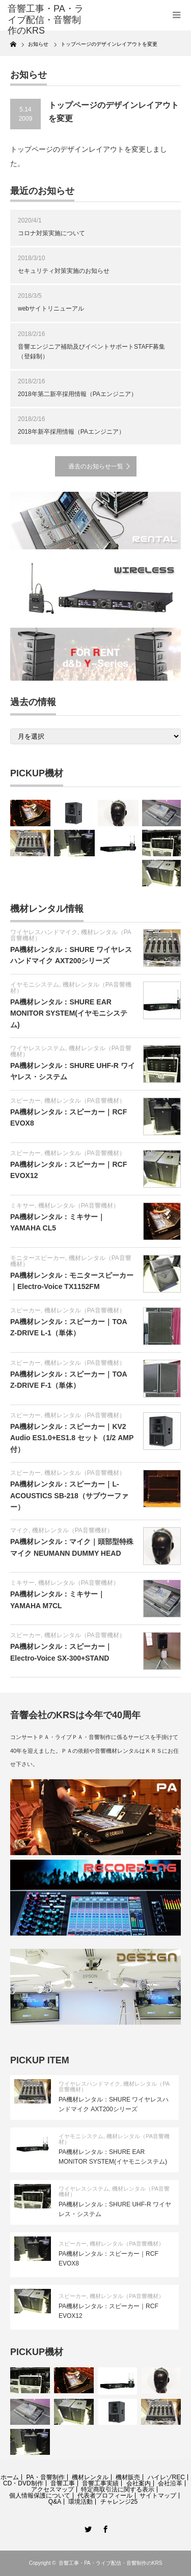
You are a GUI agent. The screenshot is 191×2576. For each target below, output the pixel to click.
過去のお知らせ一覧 (95, 466)
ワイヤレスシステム (37, 1048)
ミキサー (22, 1205)
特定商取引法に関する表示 (117, 2489)
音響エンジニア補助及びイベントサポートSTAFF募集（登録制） (91, 351)
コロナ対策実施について (51, 233)
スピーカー (25, 1100)
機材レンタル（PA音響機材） (70, 987)
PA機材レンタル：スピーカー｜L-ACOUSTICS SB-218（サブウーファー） (69, 1495)
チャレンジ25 (119, 2502)
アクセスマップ (52, 2489)
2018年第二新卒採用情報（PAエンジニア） (77, 394)
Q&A (54, 2502)
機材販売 (128, 2477)
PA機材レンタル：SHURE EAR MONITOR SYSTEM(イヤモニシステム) (68, 1013)
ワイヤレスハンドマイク (43, 932)
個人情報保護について (39, 2496)
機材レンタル (90, 2477)
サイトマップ (158, 2496)
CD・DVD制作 (23, 2483)
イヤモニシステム (34, 984)
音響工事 (62, 2483)
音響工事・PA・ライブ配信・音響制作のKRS (110, 2563)
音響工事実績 (100, 2483)
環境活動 (80, 2502)
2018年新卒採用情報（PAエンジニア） (71, 431)
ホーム (10, 2477)
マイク (19, 1530)
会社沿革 (170, 2483)
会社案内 (138, 2483)
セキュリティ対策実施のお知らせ (64, 270)
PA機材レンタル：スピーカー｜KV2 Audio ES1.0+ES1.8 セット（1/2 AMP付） (71, 1437)
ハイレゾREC (166, 2477)
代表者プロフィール (104, 2496)
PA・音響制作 (45, 2477)
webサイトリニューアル (51, 308)
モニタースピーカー (37, 1258)
